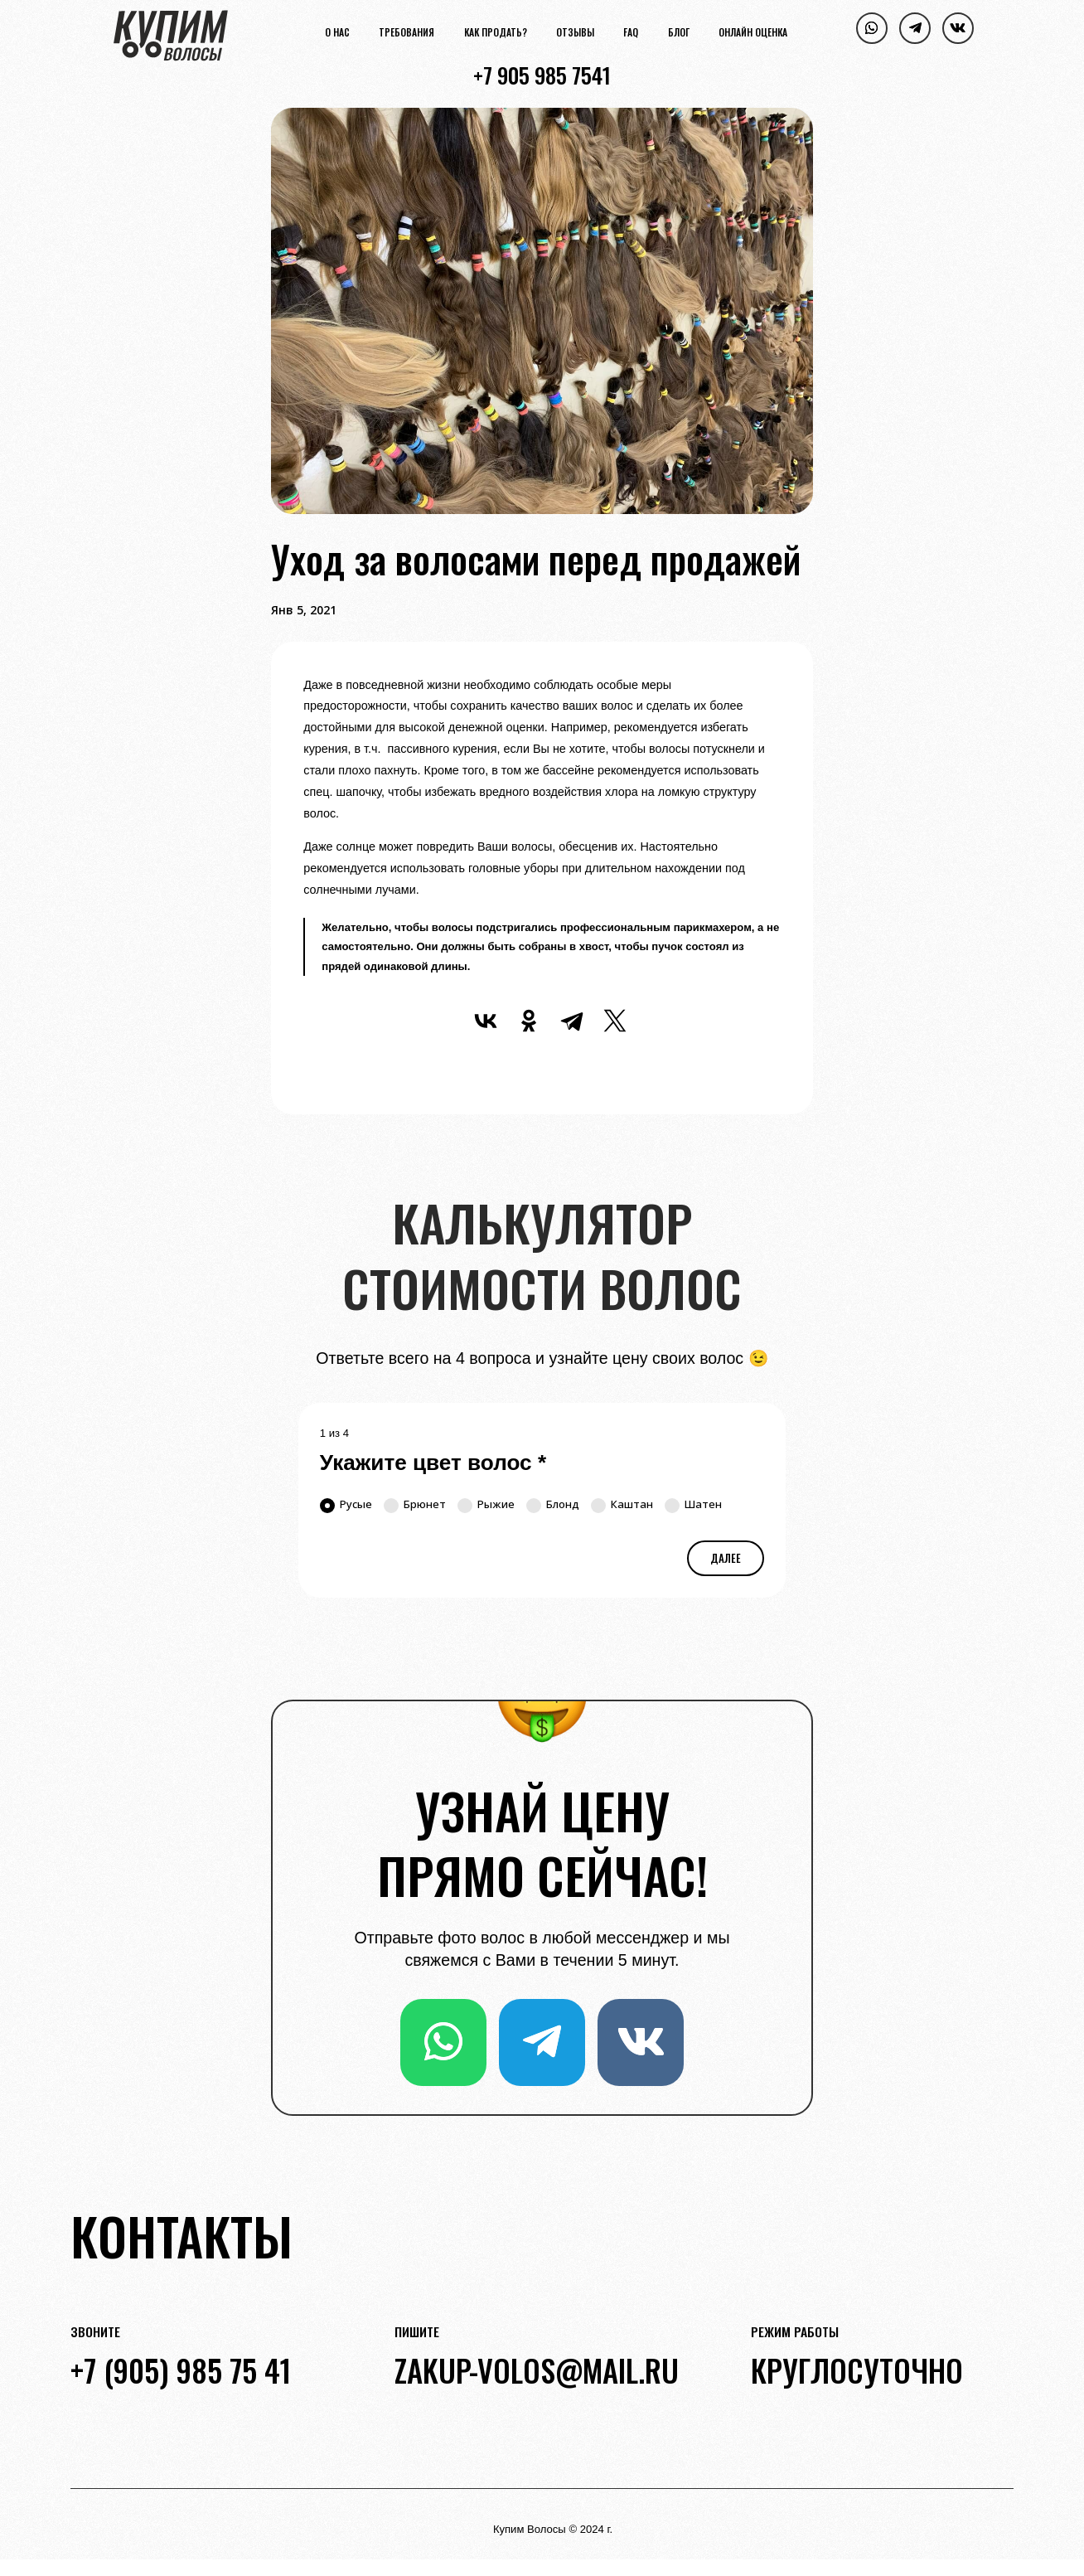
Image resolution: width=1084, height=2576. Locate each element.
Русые (346, 1505)
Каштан (622, 1505)
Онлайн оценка (753, 33)
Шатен (693, 1505)
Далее (725, 1558)
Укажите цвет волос (433, 1462)
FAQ (630, 33)
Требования (406, 33)
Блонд (552, 1505)
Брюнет (415, 1505)
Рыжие (486, 1505)
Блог (679, 33)
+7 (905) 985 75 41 (180, 2370)
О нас (337, 33)
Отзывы (575, 33)
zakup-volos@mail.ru (536, 2370)
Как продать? (495, 33)
